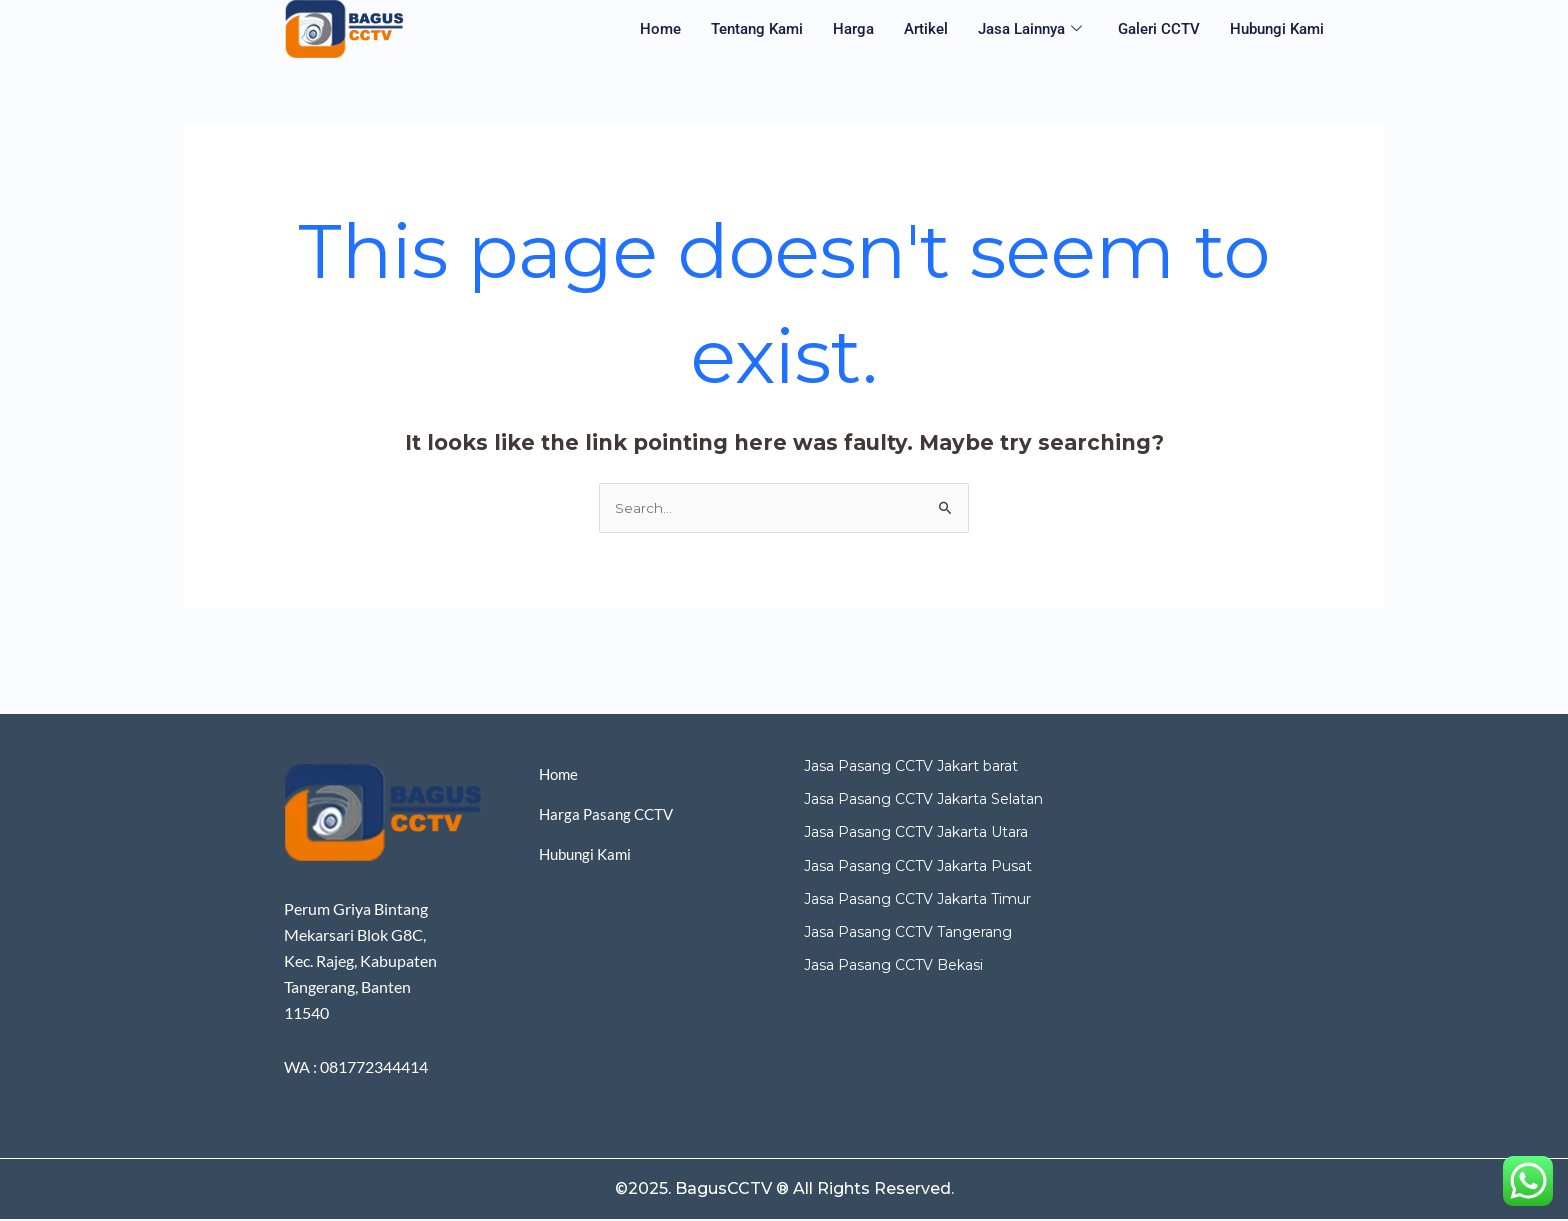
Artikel (926, 29)
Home (660, 29)
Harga (853, 29)
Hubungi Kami (1277, 29)
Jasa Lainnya (1030, 29)
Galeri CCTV (1159, 29)
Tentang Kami (757, 29)
